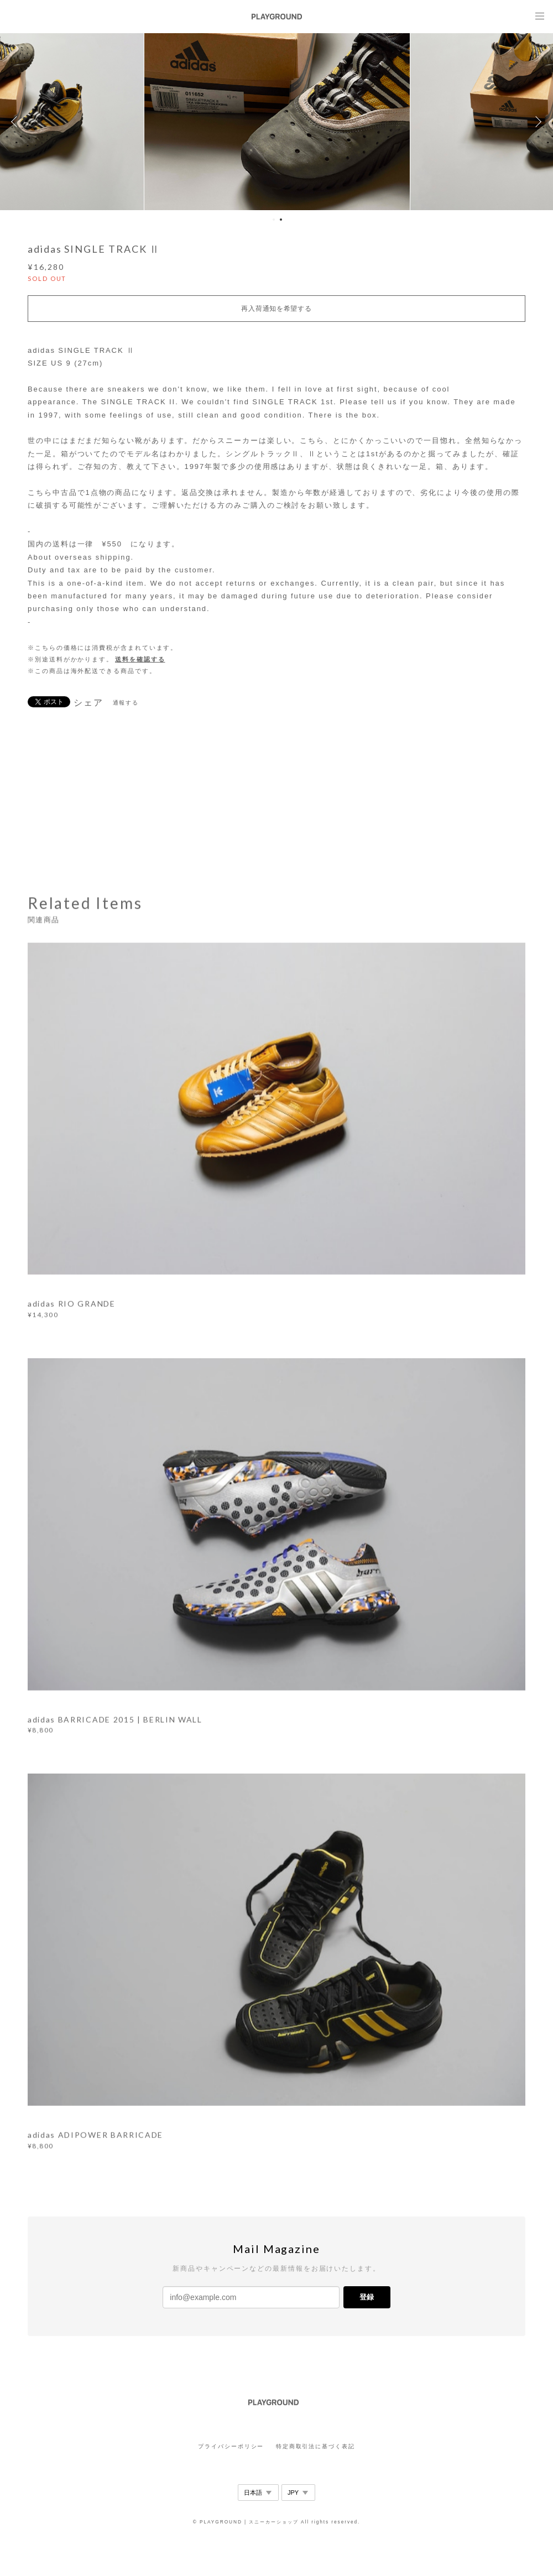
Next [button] (536, 121)
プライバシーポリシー (231, 2446)
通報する (126, 703)
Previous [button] (16, 121)
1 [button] (274, 219)
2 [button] (281, 219)
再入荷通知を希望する (276, 308)
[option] (276, 121)
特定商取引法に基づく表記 (315, 2446)
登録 (366, 2297)
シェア (88, 702)
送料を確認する (140, 659)
